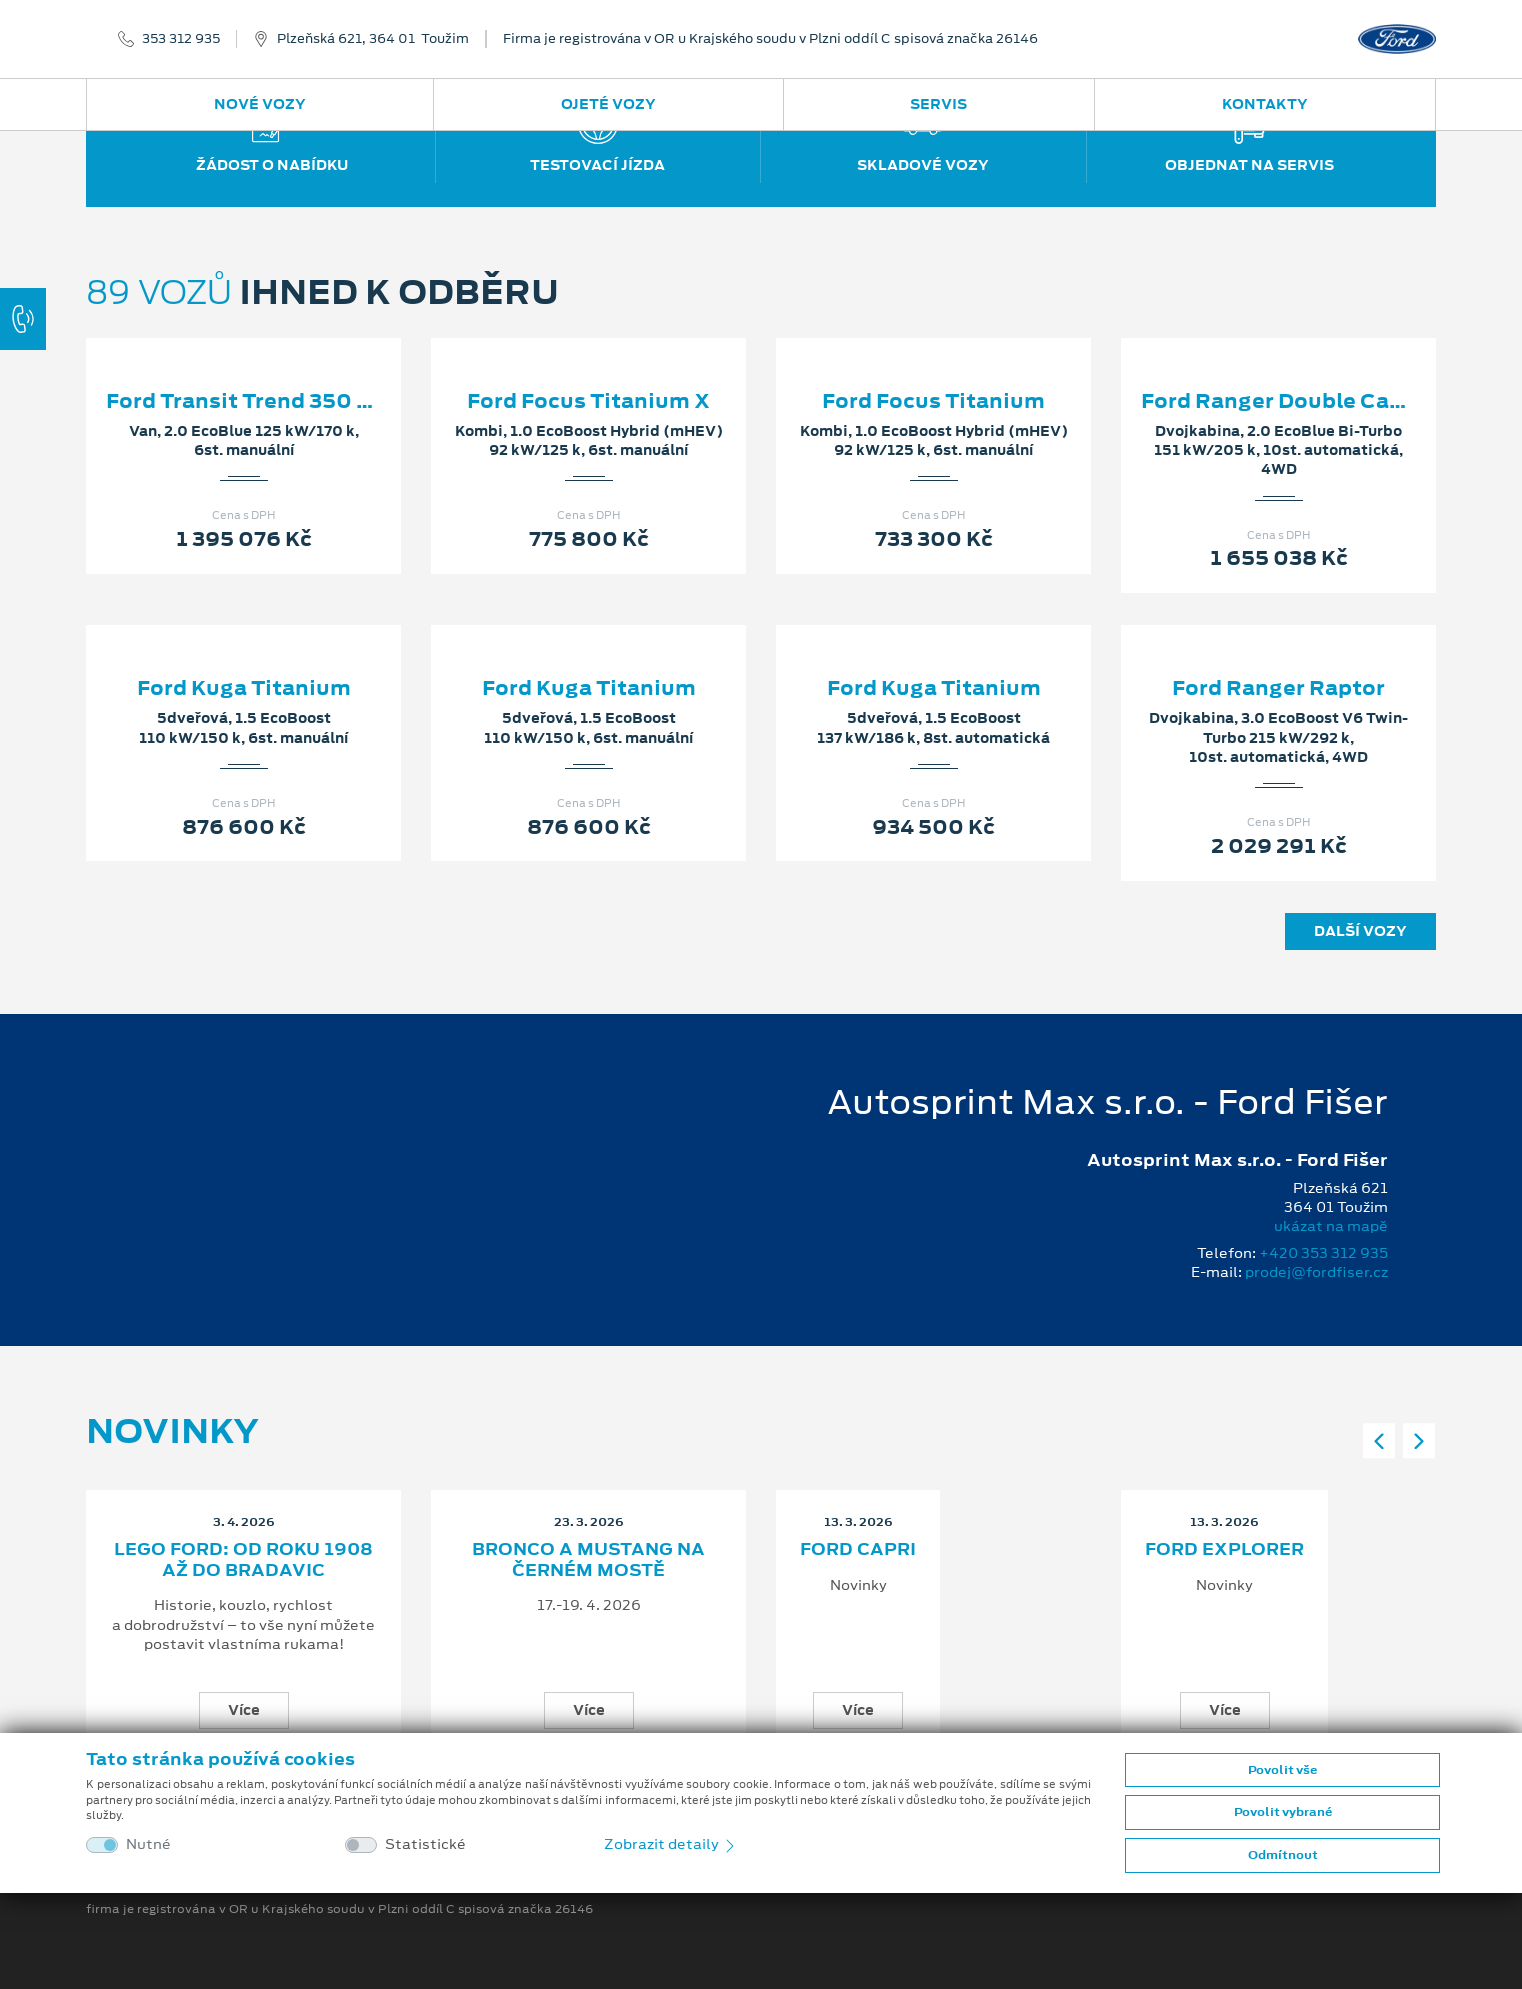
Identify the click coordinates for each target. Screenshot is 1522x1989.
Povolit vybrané (1283, 1812)
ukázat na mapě (1331, 1226)
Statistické (425, 1844)
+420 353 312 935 (1323, 1253)
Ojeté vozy (608, 104)
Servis (938, 104)
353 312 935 (181, 39)
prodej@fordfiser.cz (1316, 1272)
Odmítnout (1283, 1855)
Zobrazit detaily (671, 1844)
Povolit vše (1282, 1770)
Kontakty (1265, 104)
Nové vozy (260, 104)
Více (244, 1710)
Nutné (148, 1844)
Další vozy (1360, 931)
